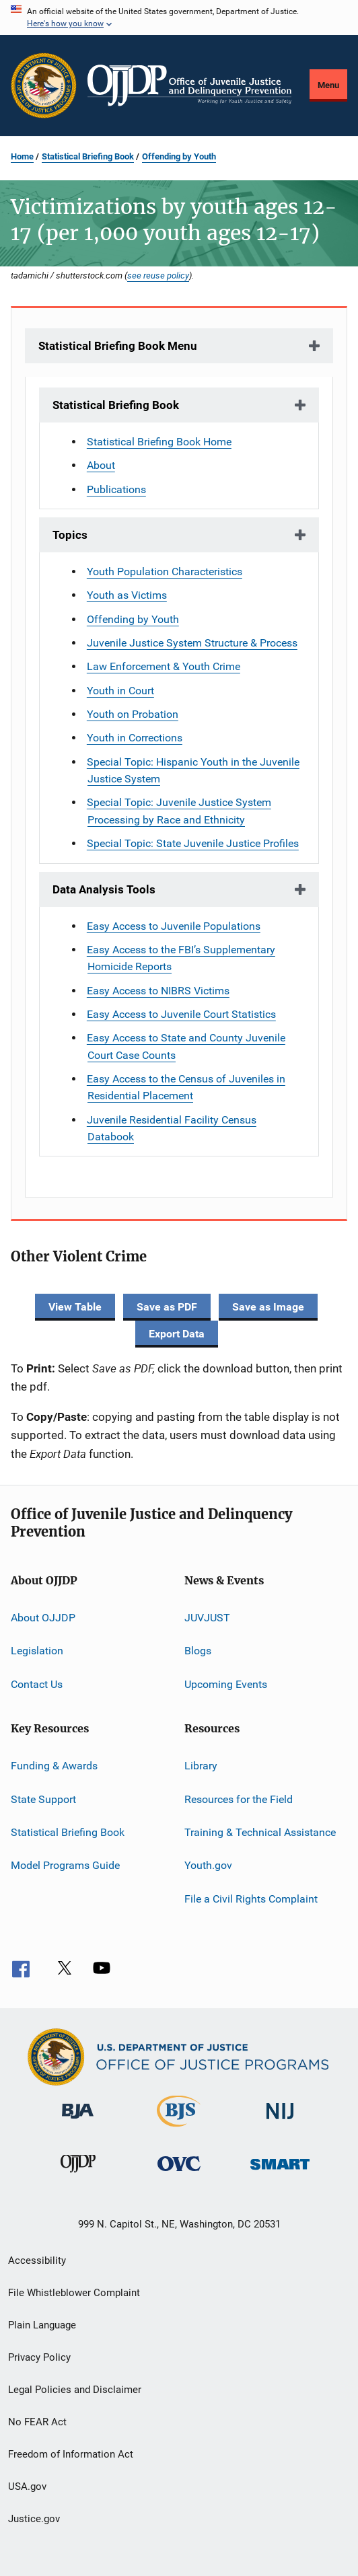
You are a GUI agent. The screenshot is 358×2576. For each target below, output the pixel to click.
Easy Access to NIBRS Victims (158, 990)
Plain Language (42, 2325)
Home (22, 156)
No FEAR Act (37, 2422)
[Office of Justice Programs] (44, 85)
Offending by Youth (179, 156)
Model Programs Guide (65, 1865)
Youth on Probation (132, 714)
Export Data (177, 1333)
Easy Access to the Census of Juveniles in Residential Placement (186, 1087)
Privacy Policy (39, 2357)
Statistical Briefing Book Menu (117, 346)
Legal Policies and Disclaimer (74, 2390)
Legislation (37, 1650)
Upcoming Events (225, 1684)
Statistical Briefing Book (88, 156)
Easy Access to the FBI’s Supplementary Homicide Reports (181, 958)
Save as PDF (167, 1306)
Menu (328, 85)
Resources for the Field (238, 1798)
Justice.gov (34, 2519)
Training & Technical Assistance (260, 1832)
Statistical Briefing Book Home (159, 441)
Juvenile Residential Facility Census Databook (171, 1128)
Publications (116, 489)
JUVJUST (207, 1617)
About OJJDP (43, 1617)
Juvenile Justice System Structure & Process (192, 642)
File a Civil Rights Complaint (251, 1898)
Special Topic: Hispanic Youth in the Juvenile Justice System (193, 770)
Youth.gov (208, 1865)
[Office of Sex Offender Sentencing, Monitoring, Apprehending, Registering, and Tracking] (280, 2172)
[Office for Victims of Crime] (179, 2173)
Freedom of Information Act (70, 2454)
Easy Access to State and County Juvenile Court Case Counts (186, 1046)
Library (200, 1765)
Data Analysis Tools (103, 889)
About (101, 465)
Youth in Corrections (134, 737)
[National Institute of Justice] (279, 2121)
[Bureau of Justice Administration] (78, 2121)
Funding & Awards (54, 1765)
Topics (69, 535)
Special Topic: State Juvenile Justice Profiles (193, 843)
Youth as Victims (127, 595)
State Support (43, 1798)
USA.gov (27, 2486)
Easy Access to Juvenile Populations (173, 926)
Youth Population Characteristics (164, 571)
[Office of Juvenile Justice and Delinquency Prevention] (78, 2175)
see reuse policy (158, 275)
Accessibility (37, 2260)
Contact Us (37, 1684)
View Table (75, 1306)
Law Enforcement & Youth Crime (163, 666)
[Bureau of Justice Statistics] (179, 2129)
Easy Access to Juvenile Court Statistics (181, 1014)
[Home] (189, 85)
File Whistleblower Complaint (74, 2293)
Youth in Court (120, 690)
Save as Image (268, 1306)
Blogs (197, 1650)
